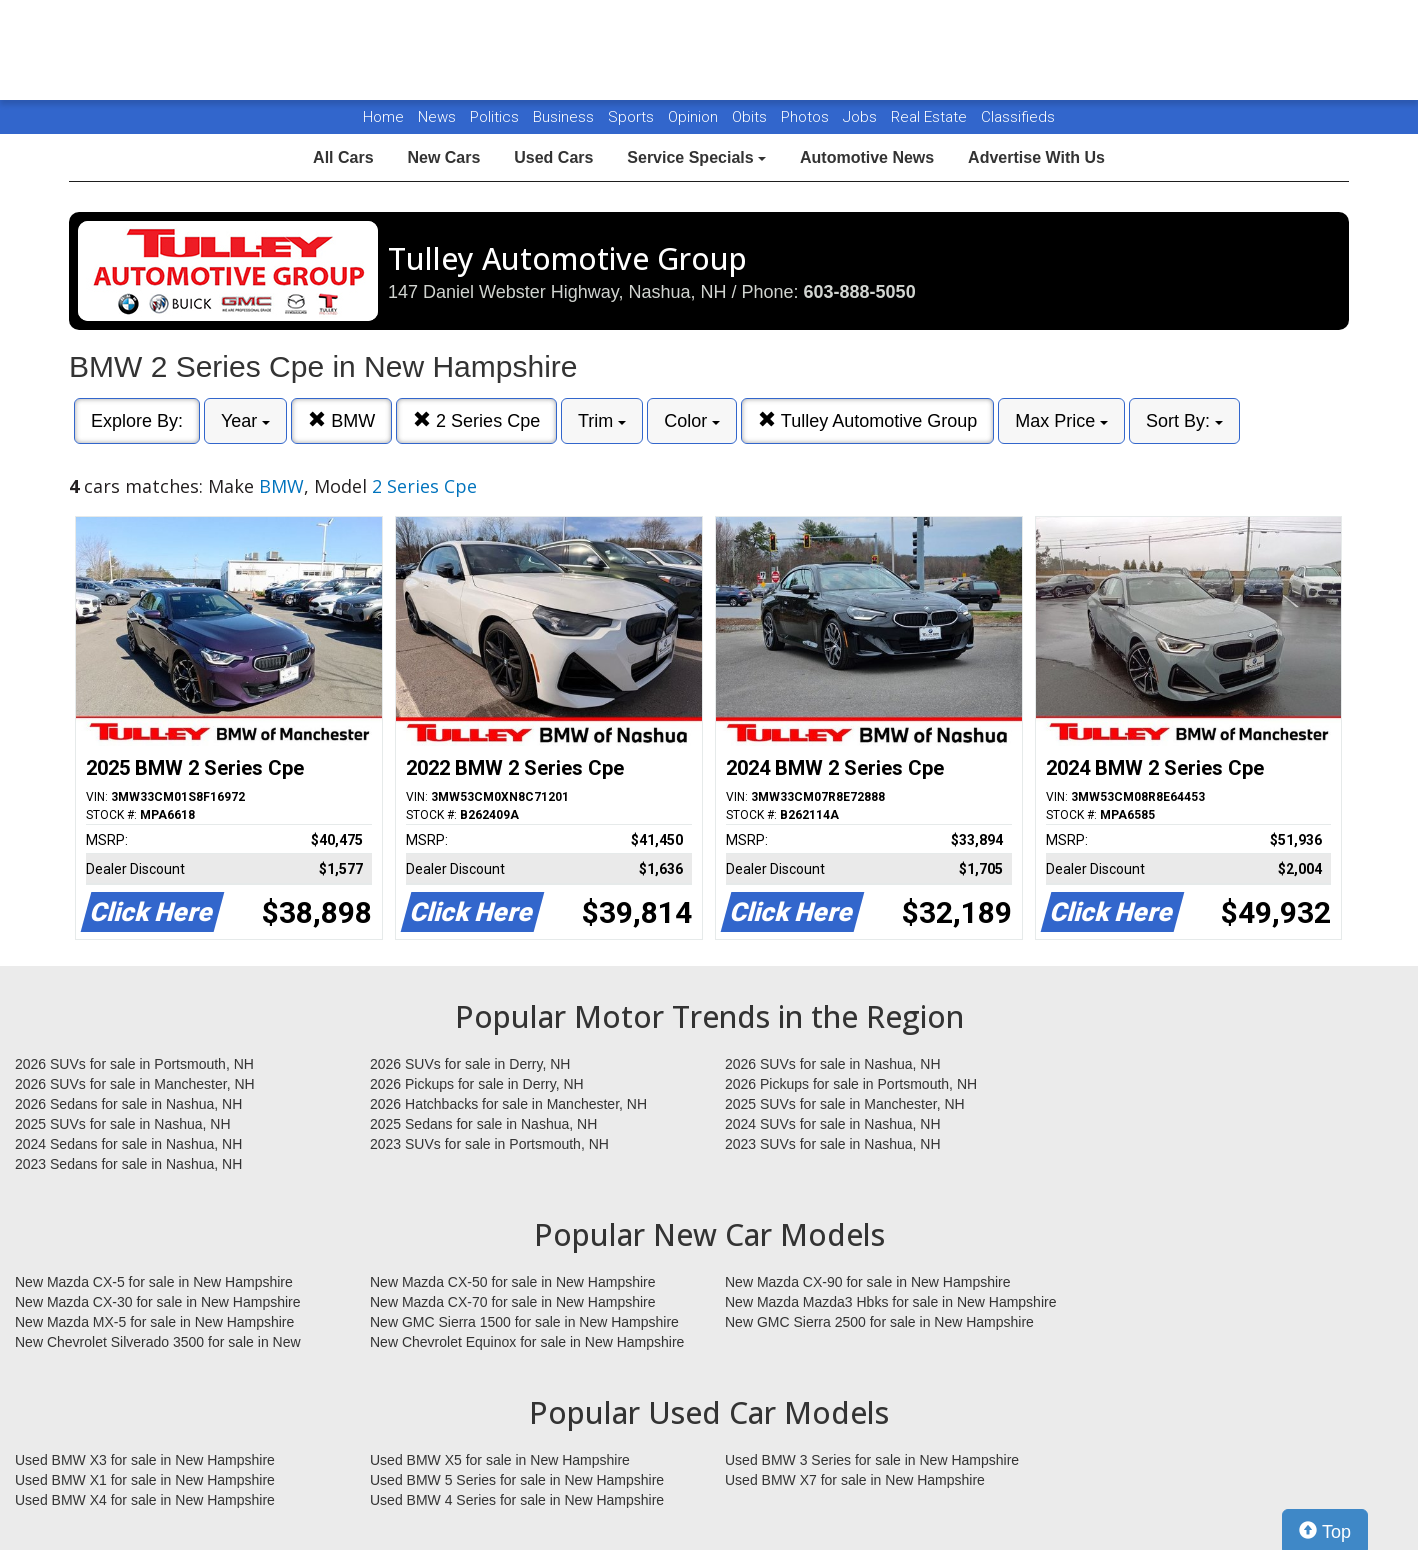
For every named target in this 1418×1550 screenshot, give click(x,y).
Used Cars (553, 157)
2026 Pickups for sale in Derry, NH (477, 1084)
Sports (633, 117)
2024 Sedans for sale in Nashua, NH (128, 1144)
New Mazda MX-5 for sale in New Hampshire (154, 1322)
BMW (341, 420)
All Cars (343, 157)
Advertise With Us (1036, 157)
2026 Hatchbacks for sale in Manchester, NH (508, 1104)
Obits (751, 117)
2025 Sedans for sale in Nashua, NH (483, 1124)
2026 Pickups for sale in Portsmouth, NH (851, 1084)
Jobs (862, 117)
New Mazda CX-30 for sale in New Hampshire (158, 1302)
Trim (602, 421)
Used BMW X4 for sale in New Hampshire (145, 1500)
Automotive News (867, 157)
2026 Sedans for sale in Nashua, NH (128, 1104)
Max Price (1061, 421)
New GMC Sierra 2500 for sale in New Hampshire (879, 1322)
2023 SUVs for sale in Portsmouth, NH (489, 1144)
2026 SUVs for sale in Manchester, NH (135, 1084)
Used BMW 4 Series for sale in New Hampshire (517, 1500)
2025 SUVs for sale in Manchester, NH (845, 1104)
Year (245, 421)
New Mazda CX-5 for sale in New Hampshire (154, 1282)
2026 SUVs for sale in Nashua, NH (833, 1064)
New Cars (443, 157)
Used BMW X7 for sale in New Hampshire (855, 1480)
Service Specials (696, 157)
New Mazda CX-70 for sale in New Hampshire (513, 1302)
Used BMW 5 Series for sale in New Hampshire (517, 1480)
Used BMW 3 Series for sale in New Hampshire (872, 1460)
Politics (494, 117)
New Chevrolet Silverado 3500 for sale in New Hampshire (158, 1343)
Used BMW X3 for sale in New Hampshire (145, 1460)
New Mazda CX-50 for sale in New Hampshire (513, 1282)
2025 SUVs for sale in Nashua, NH (123, 1124)
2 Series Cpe (476, 420)
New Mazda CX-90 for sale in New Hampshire (868, 1282)
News (437, 117)
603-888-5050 (860, 292)
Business (565, 117)
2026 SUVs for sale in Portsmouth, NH (134, 1064)
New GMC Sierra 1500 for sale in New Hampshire (524, 1322)
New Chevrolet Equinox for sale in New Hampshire (527, 1342)
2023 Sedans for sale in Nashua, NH (128, 1164)
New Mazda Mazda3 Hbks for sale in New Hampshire (890, 1302)
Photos (807, 117)
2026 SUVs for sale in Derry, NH (470, 1064)
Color (692, 421)
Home (383, 117)
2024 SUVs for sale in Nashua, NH (833, 1124)
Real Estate (931, 117)
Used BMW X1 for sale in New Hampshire (145, 1480)
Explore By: (137, 421)
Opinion (695, 117)
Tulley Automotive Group (867, 420)
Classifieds (1018, 117)
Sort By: (1184, 421)
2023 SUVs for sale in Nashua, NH (833, 1144)
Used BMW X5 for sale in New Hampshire (500, 1460)
